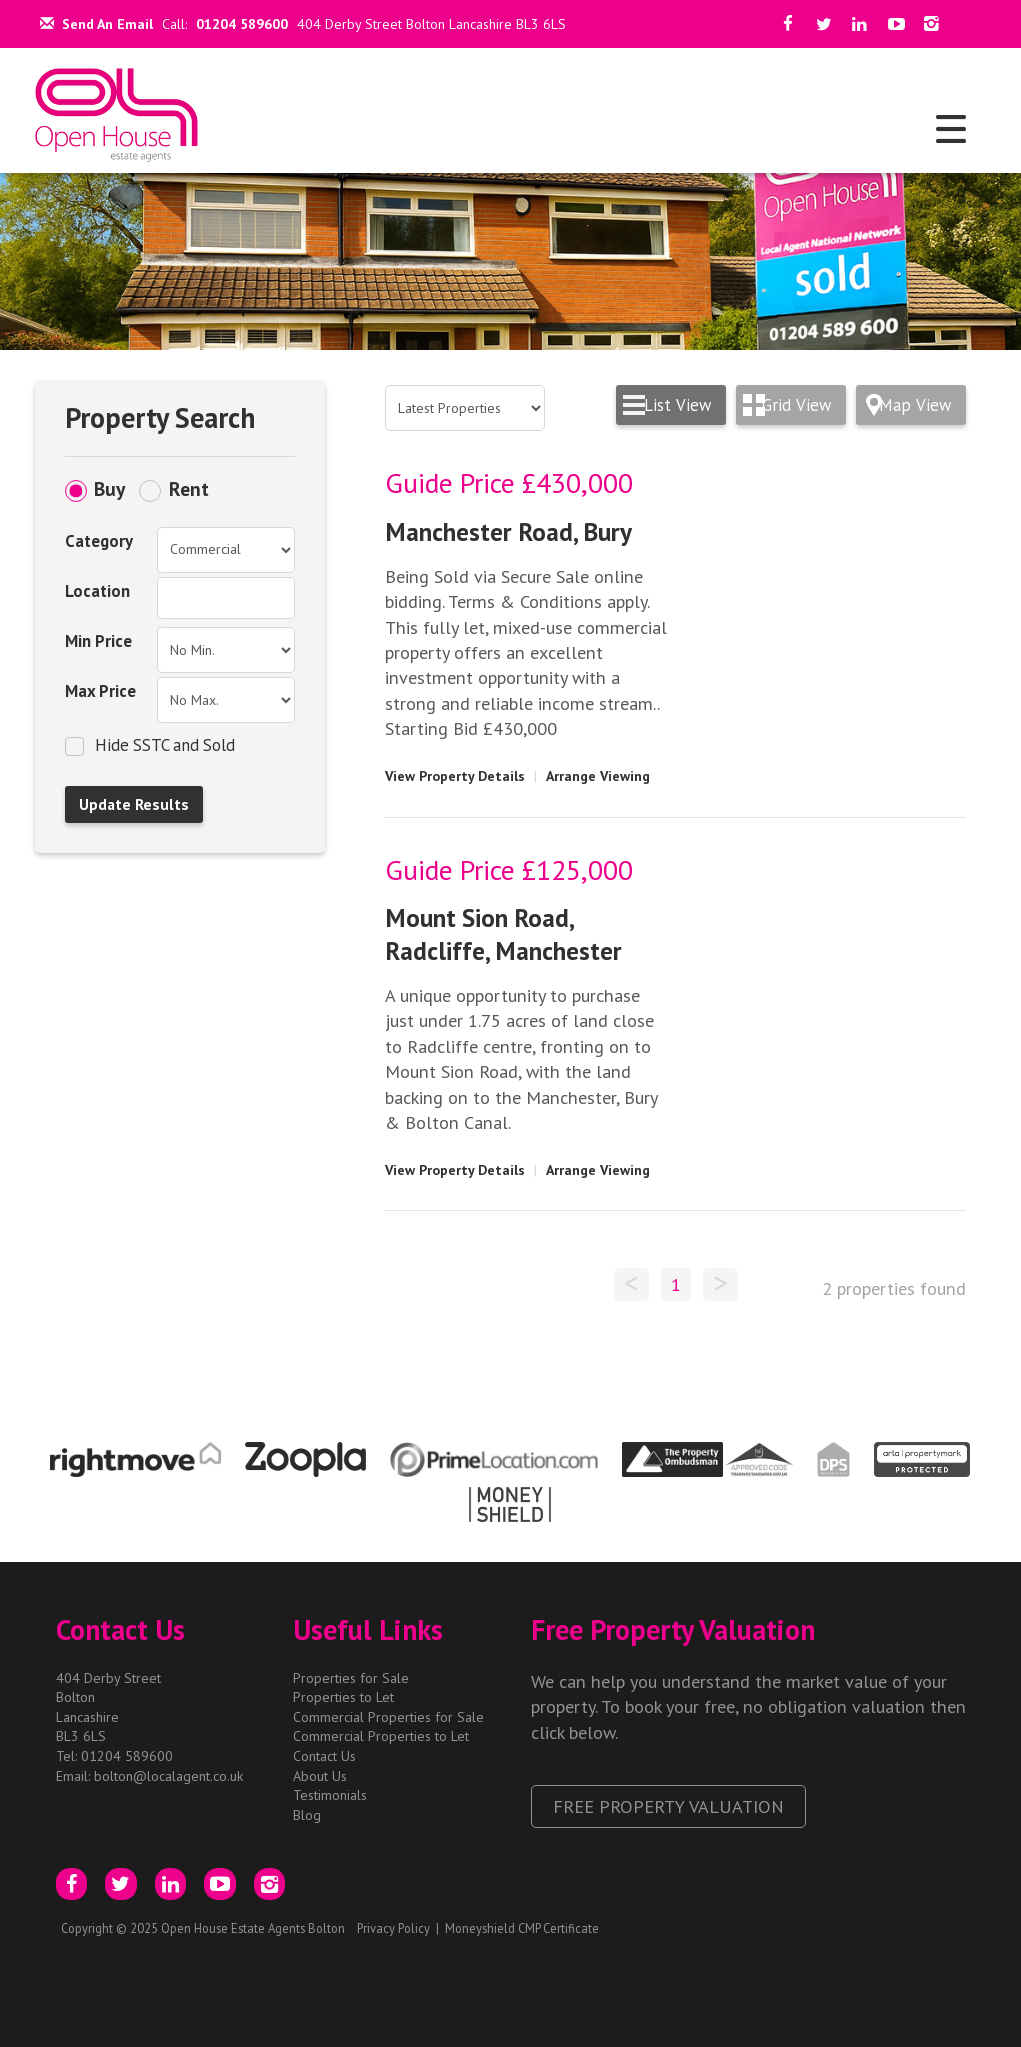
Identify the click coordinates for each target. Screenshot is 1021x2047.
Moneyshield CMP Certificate (522, 1928)
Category (99, 541)
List (677, 405)
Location (97, 591)
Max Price (100, 691)
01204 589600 (242, 24)
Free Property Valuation (668, 1806)
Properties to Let (343, 1697)
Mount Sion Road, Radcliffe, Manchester (503, 934)
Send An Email (96, 24)
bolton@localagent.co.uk (168, 1776)
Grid (796, 405)
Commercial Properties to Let (381, 1736)
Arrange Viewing (598, 776)
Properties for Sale (351, 1678)
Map (915, 405)
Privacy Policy (393, 1928)
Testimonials (330, 1795)
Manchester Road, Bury (508, 531)
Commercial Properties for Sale (388, 1717)
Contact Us (324, 1756)
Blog (307, 1815)
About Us (320, 1776)
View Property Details (455, 776)
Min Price (98, 641)
